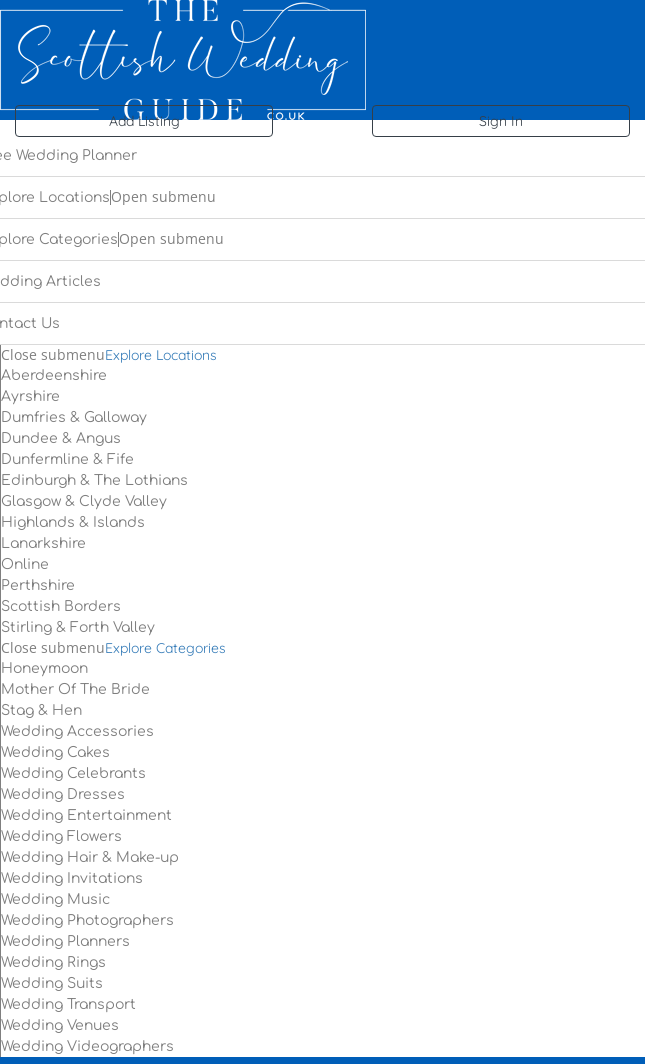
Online (25, 564)
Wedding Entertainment (86, 815)
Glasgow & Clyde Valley (84, 501)
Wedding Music (55, 899)
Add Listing (144, 121)
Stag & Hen (41, 710)
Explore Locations (161, 355)
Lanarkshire (43, 543)
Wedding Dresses (63, 794)
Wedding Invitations (72, 878)
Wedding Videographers (87, 1046)
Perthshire (38, 585)
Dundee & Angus (61, 438)
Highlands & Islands (73, 522)
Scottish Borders (61, 606)
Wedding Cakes (55, 752)
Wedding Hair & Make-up (90, 857)
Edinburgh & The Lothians (94, 480)
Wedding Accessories (77, 731)
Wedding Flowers (61, 836)
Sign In (501, 121)
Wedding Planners (65, 941)
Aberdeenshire (54, 375)
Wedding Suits (52, 983)
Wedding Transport (68, 1004)
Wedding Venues (60, 1025)
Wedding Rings (53, 962)
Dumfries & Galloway (74, 417)
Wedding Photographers (87, 920)
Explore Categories (165, 648)
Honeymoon (44, 668)
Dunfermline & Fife (67, 459)
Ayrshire (30, 396)
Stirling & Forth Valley (78, 627)
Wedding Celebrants (73, 773)
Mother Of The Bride (75, 689)
